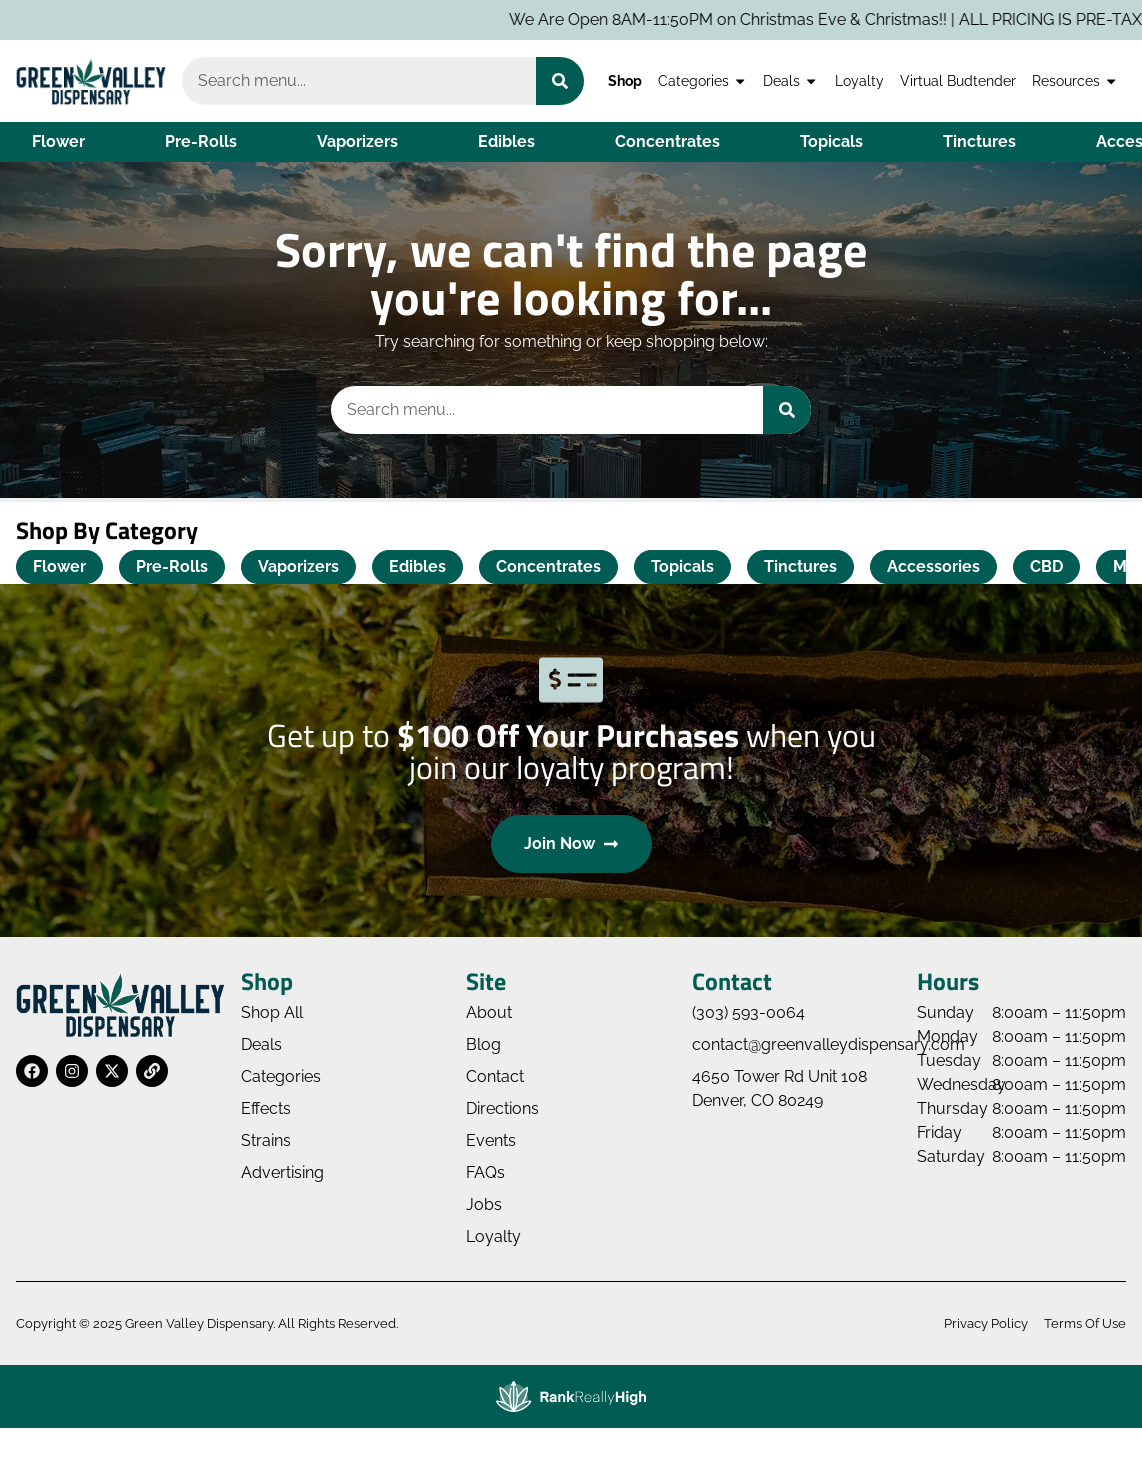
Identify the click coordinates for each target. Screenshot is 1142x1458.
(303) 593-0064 (748, 1012)
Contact (495, 1076)
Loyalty (859, 80)
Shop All (272, 1012)
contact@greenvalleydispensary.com (828, 1044)
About (489, 1012)
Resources (1075, 81)
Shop (625, 80)
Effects (266, 1108)
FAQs (485, 1172)
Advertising (282, 1172)
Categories (702, 81)
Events (491, 1140)
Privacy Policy (986, 1323)
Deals (790, 81)
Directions (502, 1108)
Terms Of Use (1085, 1323)
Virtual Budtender (958, 80)
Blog (483, 1044)
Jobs (484, 1204)
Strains (266, 1140)
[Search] (560, 81)
